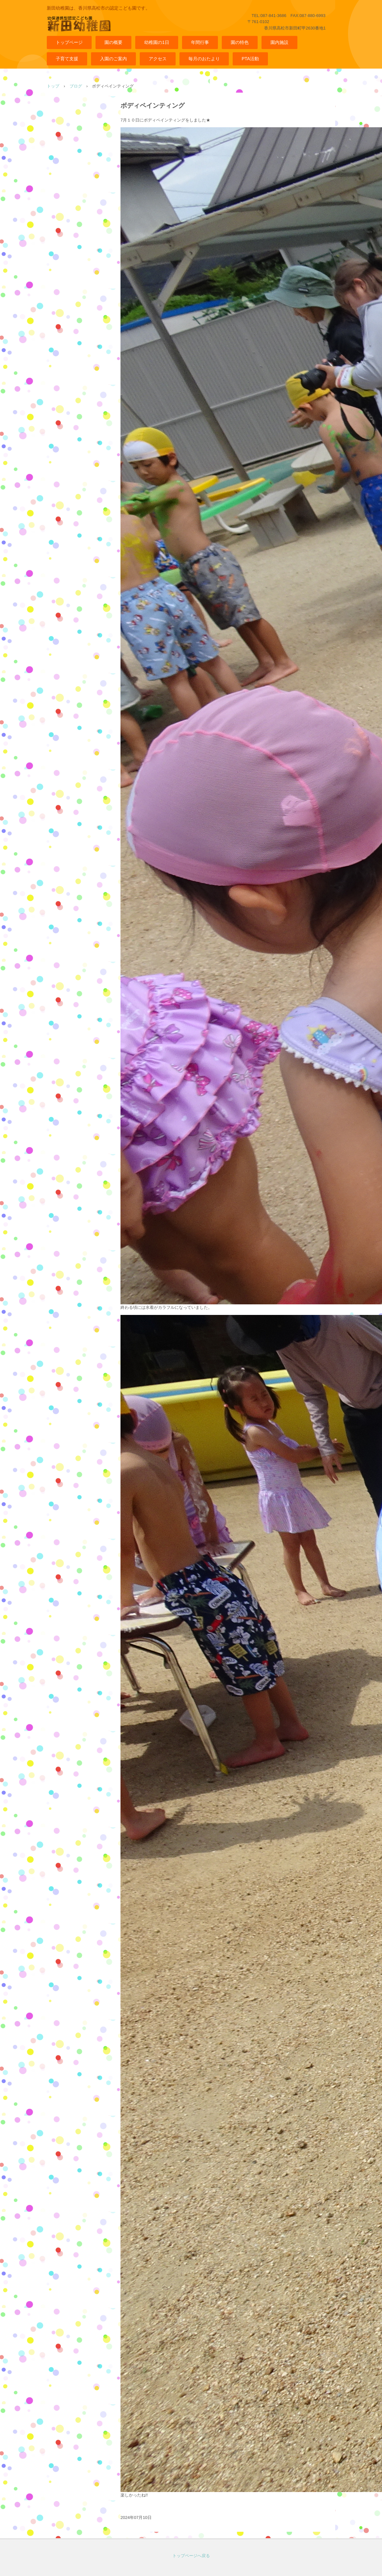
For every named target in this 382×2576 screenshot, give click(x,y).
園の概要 (113, 42)
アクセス (158, 58)
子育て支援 (67, 58)
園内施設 (279, 42)
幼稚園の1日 (156, 42)
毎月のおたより (204, 58)
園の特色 (240, 42)
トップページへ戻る (191, 2555)
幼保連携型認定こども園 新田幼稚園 (106, 28)
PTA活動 (250, 58)
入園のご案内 (113, 58)
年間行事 (200, 42)
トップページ (69, 42)
